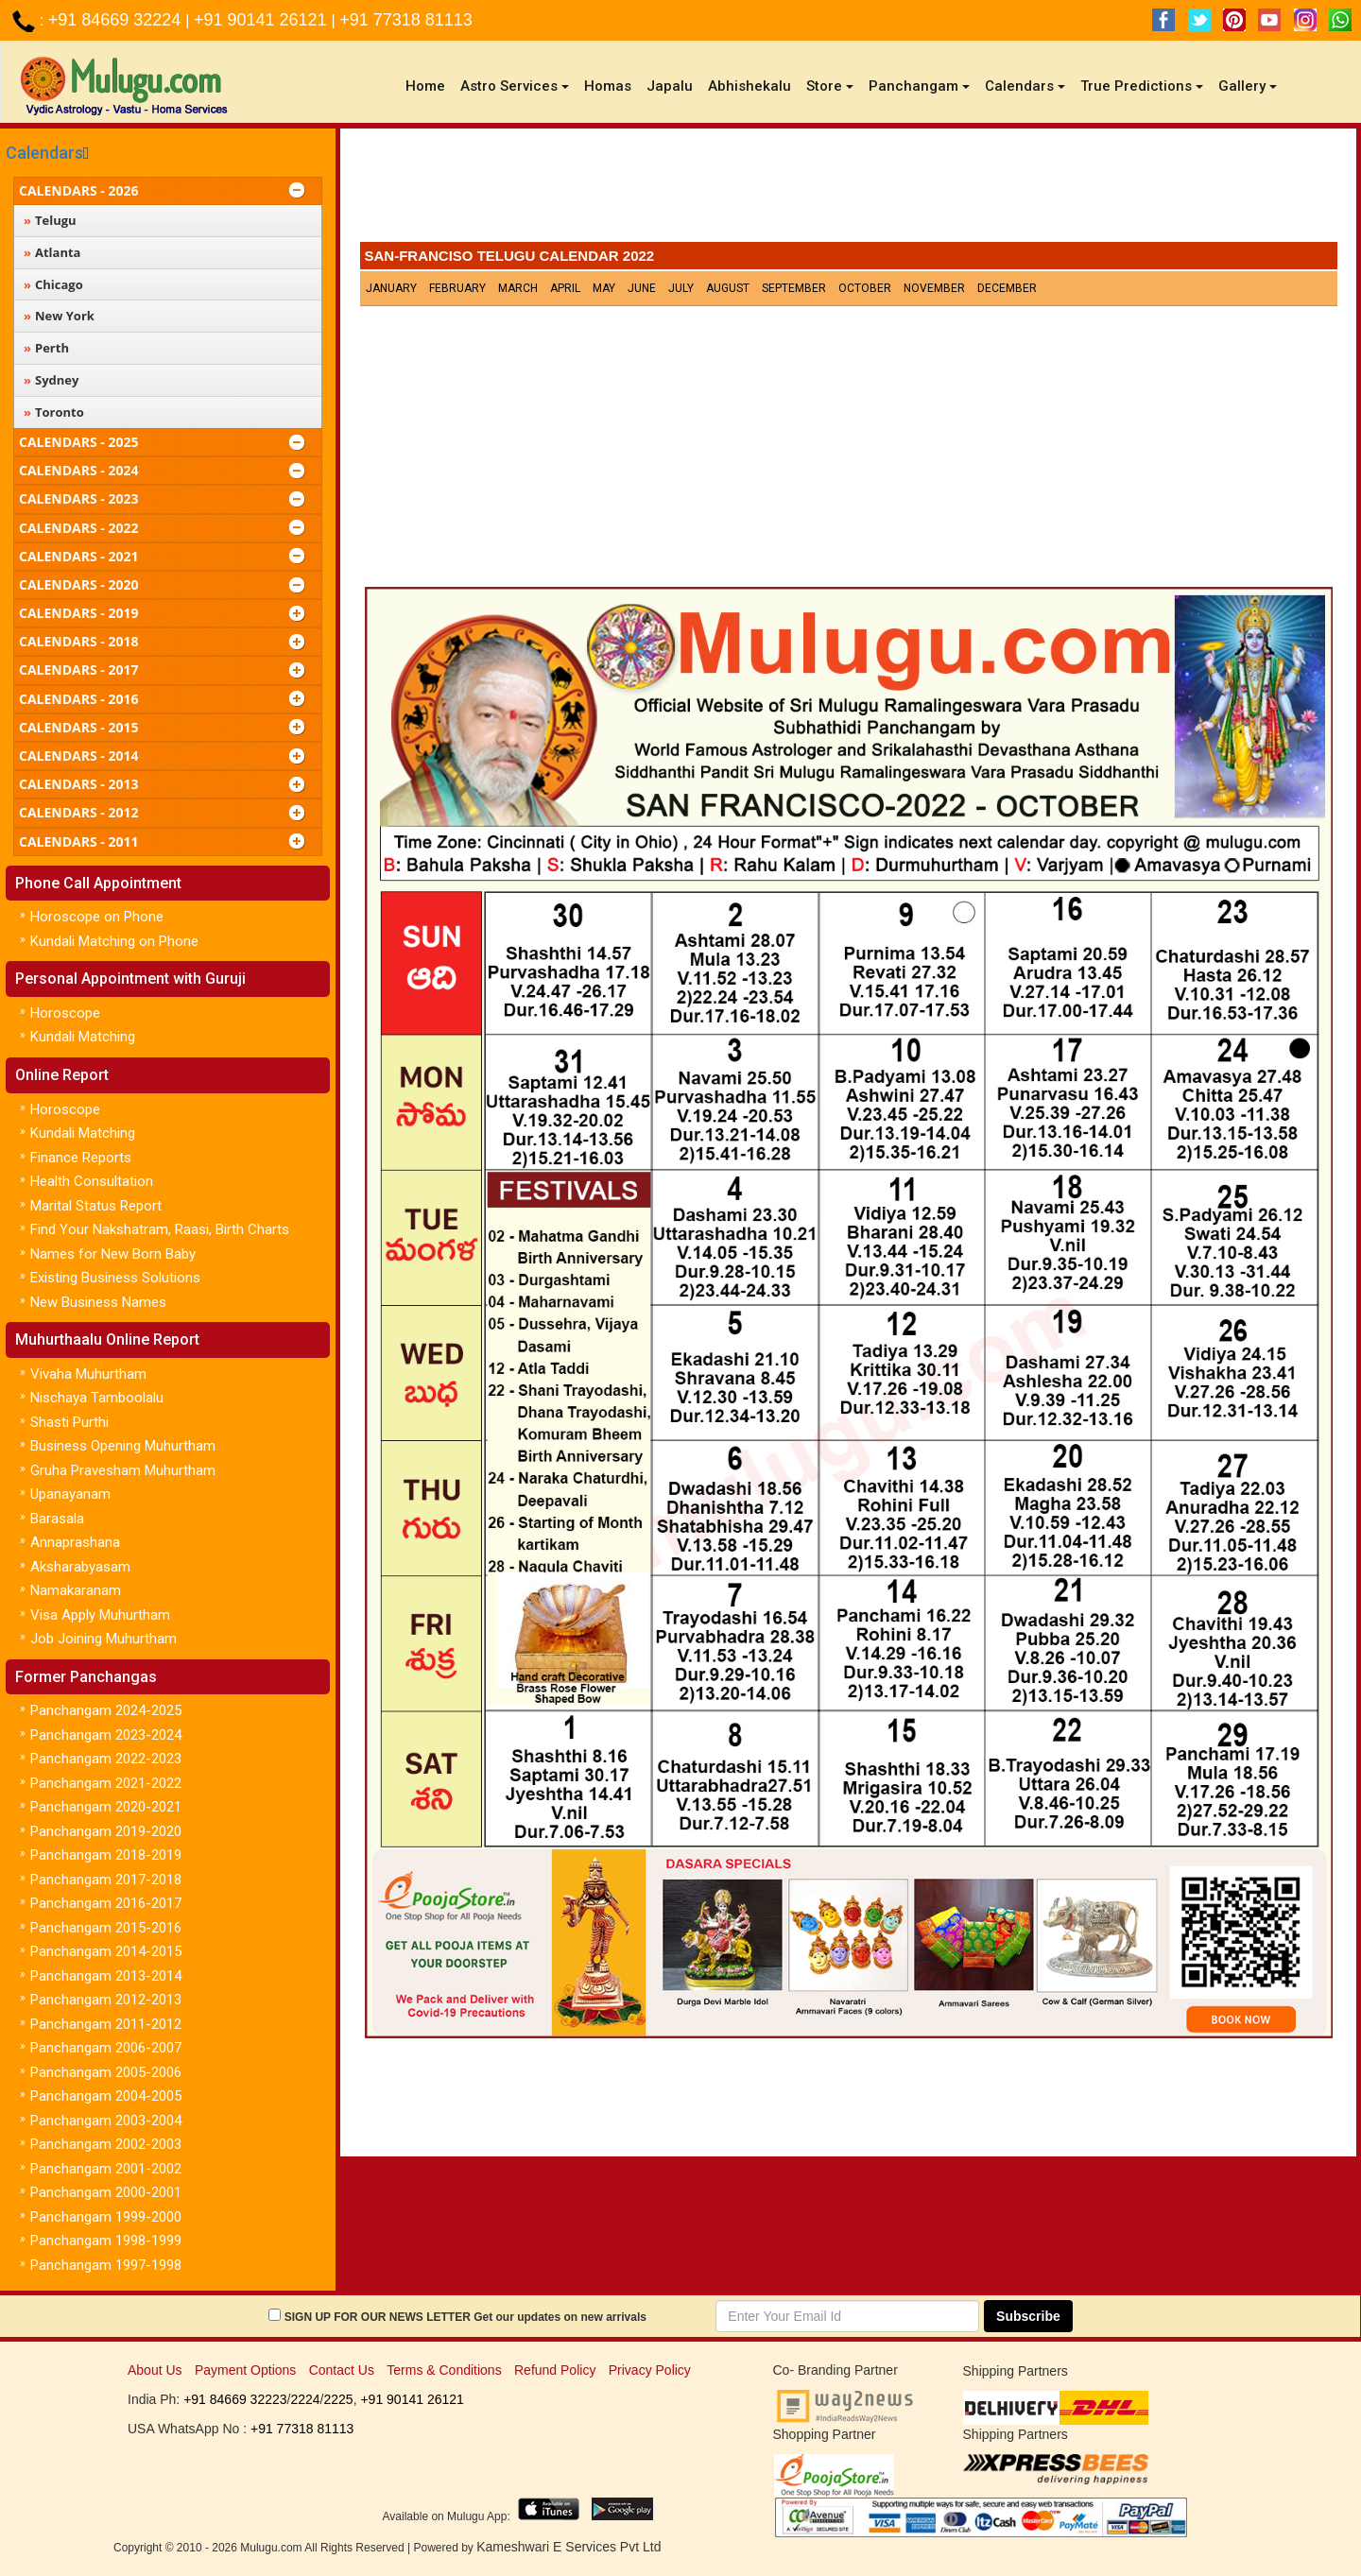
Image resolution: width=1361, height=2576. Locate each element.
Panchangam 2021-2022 (105, 1783)
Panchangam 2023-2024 (105, 1734)
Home (429, 85)
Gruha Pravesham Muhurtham (122, 1470)
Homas (607, 85)
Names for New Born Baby (113, 1253)
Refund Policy (554, 2370)
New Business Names (98, 1302)
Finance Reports (80, 1157)
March (518, 288)
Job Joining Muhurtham (103, 1638)
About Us (155, 2370)
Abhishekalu (749, 85)
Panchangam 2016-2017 (105, 1903)
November (934, 288)
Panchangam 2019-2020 (105, 1831)
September (794, 288)
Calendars (44, 153)
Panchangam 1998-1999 (105, 2240)
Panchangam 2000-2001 (105, 2192)
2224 (304, 2399)
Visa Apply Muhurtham (100, 1614)
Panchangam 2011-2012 (105, 2024)
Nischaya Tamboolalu (97, 1397)
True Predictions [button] (1141, 85)
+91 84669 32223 (234, 2399)
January (391, 288)
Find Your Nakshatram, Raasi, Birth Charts (159, 1229)
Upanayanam (70, 1494)
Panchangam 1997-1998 (105, 2265)
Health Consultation (91, 1181)
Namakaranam (75, 1590)
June (642, 288)
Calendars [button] (1025, 85)
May (604, 288)
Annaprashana (75, 1542)
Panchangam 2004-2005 (105, 2095)
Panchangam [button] (919, 85)
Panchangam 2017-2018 (105, 1879)
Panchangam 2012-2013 (105, 1999)
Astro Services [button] (514, 85)
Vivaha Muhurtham (88, 1373)
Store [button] (829, 85)
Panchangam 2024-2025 (105, 1710)
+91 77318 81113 (406, 19)
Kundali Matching (82, 1036)
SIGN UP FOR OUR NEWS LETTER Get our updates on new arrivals (465, 2317)
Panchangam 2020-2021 (105, 1806)
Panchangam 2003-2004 (105, 2120)
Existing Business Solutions (115, 1277)
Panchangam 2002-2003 (105, 2144)
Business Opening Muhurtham (122, 1445)
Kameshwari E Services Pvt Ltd (568, 2546)
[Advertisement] (849, 189)
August (727, 288)
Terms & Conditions (444, 2370)
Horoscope (65, 1013)
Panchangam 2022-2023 (105, 1758)
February (457, 288)
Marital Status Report (96, 1205)
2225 (338, 2399)
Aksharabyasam (80, 1566)
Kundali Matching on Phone (114, 941)
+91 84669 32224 (117, 19)
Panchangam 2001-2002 (105, 2168)
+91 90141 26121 (263, 19)
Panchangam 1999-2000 (105, 2216)
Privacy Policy (650, 2370)
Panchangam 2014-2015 (105, 1951)
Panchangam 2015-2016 (105, 1927)
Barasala (57, 1518)
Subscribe (1028, 2316)
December (1007, 288)
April (565, 288)
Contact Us (341, 2370)
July (681, 288)
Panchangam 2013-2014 (105, 1975)
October (864, 288)
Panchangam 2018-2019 (105, 1854)
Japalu (669, 85)
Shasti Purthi (69, 1422)
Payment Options (245, 2370)
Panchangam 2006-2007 (105, 2047)
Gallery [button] (1247, 85)
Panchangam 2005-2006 (105, 2072)
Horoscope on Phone (97, 916)
